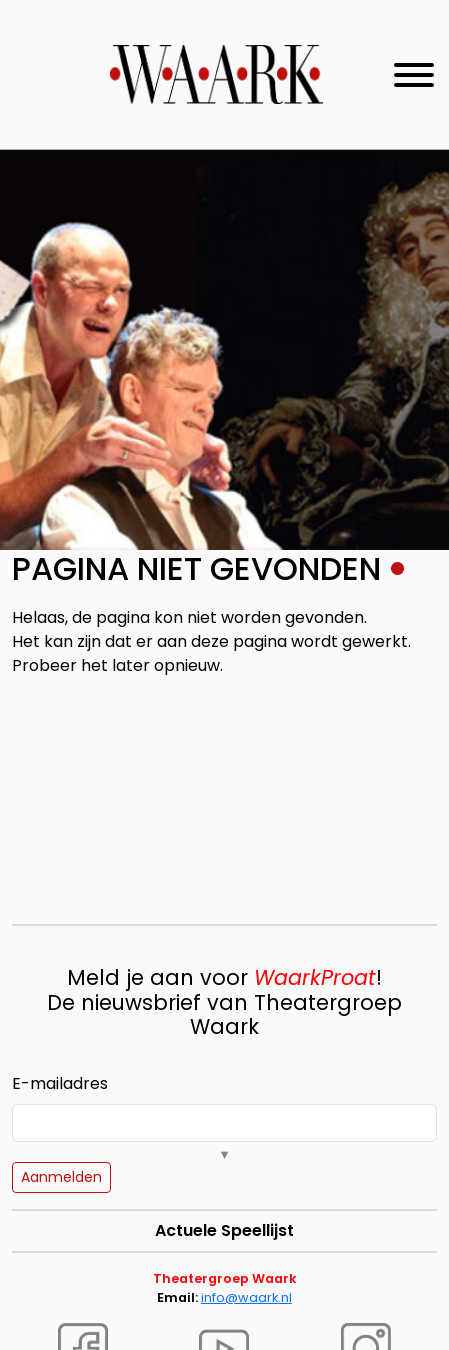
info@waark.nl (246, 1297)
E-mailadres (60, 1083)
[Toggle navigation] (414, 75)
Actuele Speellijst (224, 1230)
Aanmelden (61, 1177)
